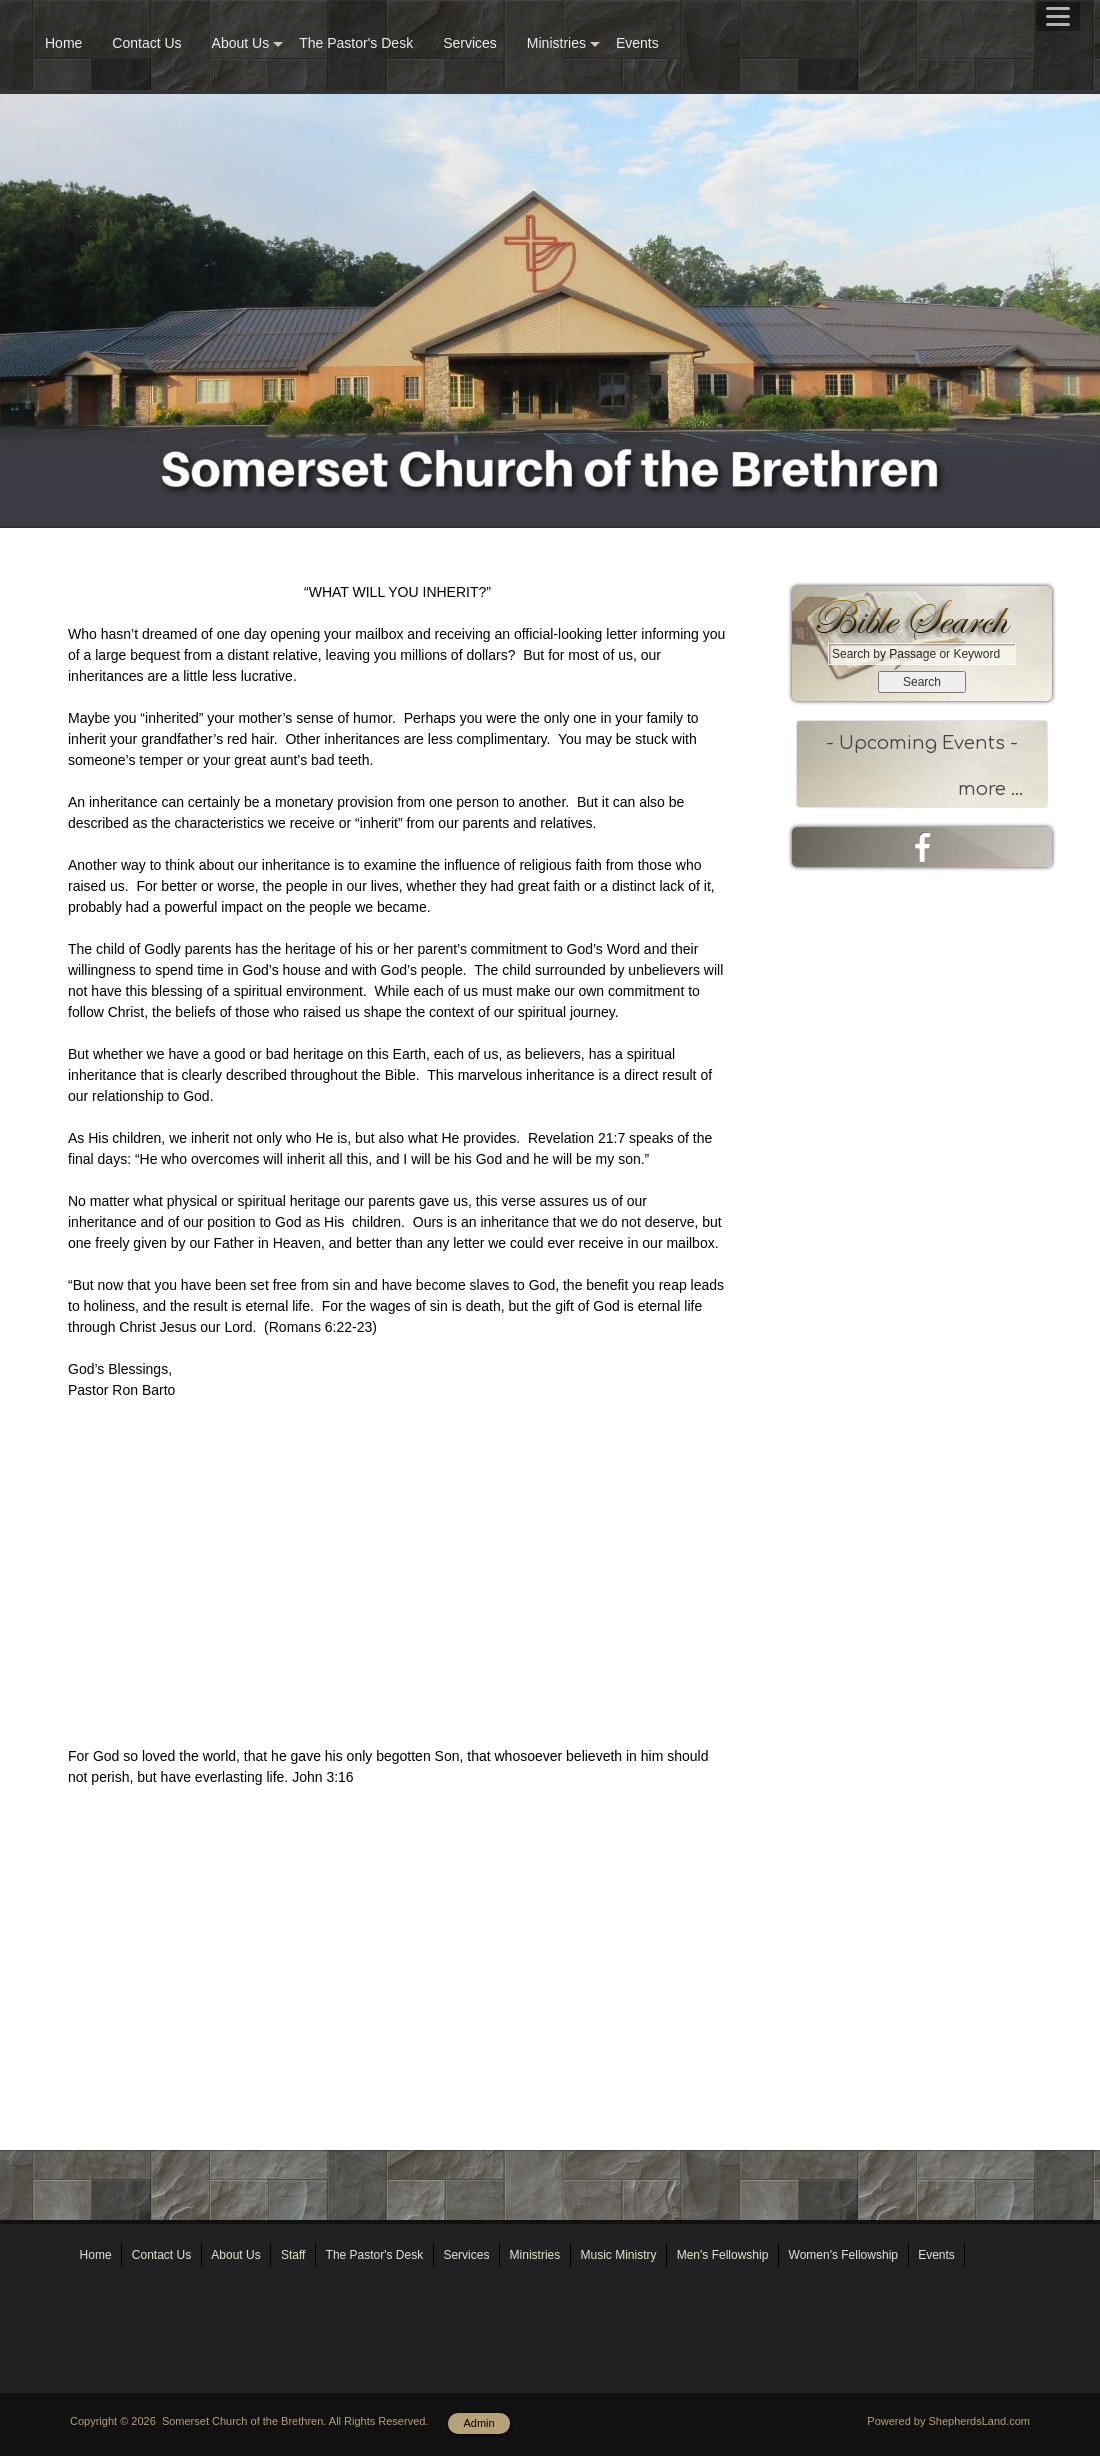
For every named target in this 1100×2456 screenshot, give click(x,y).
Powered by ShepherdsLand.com (948, 2421)
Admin (478, 2423)
